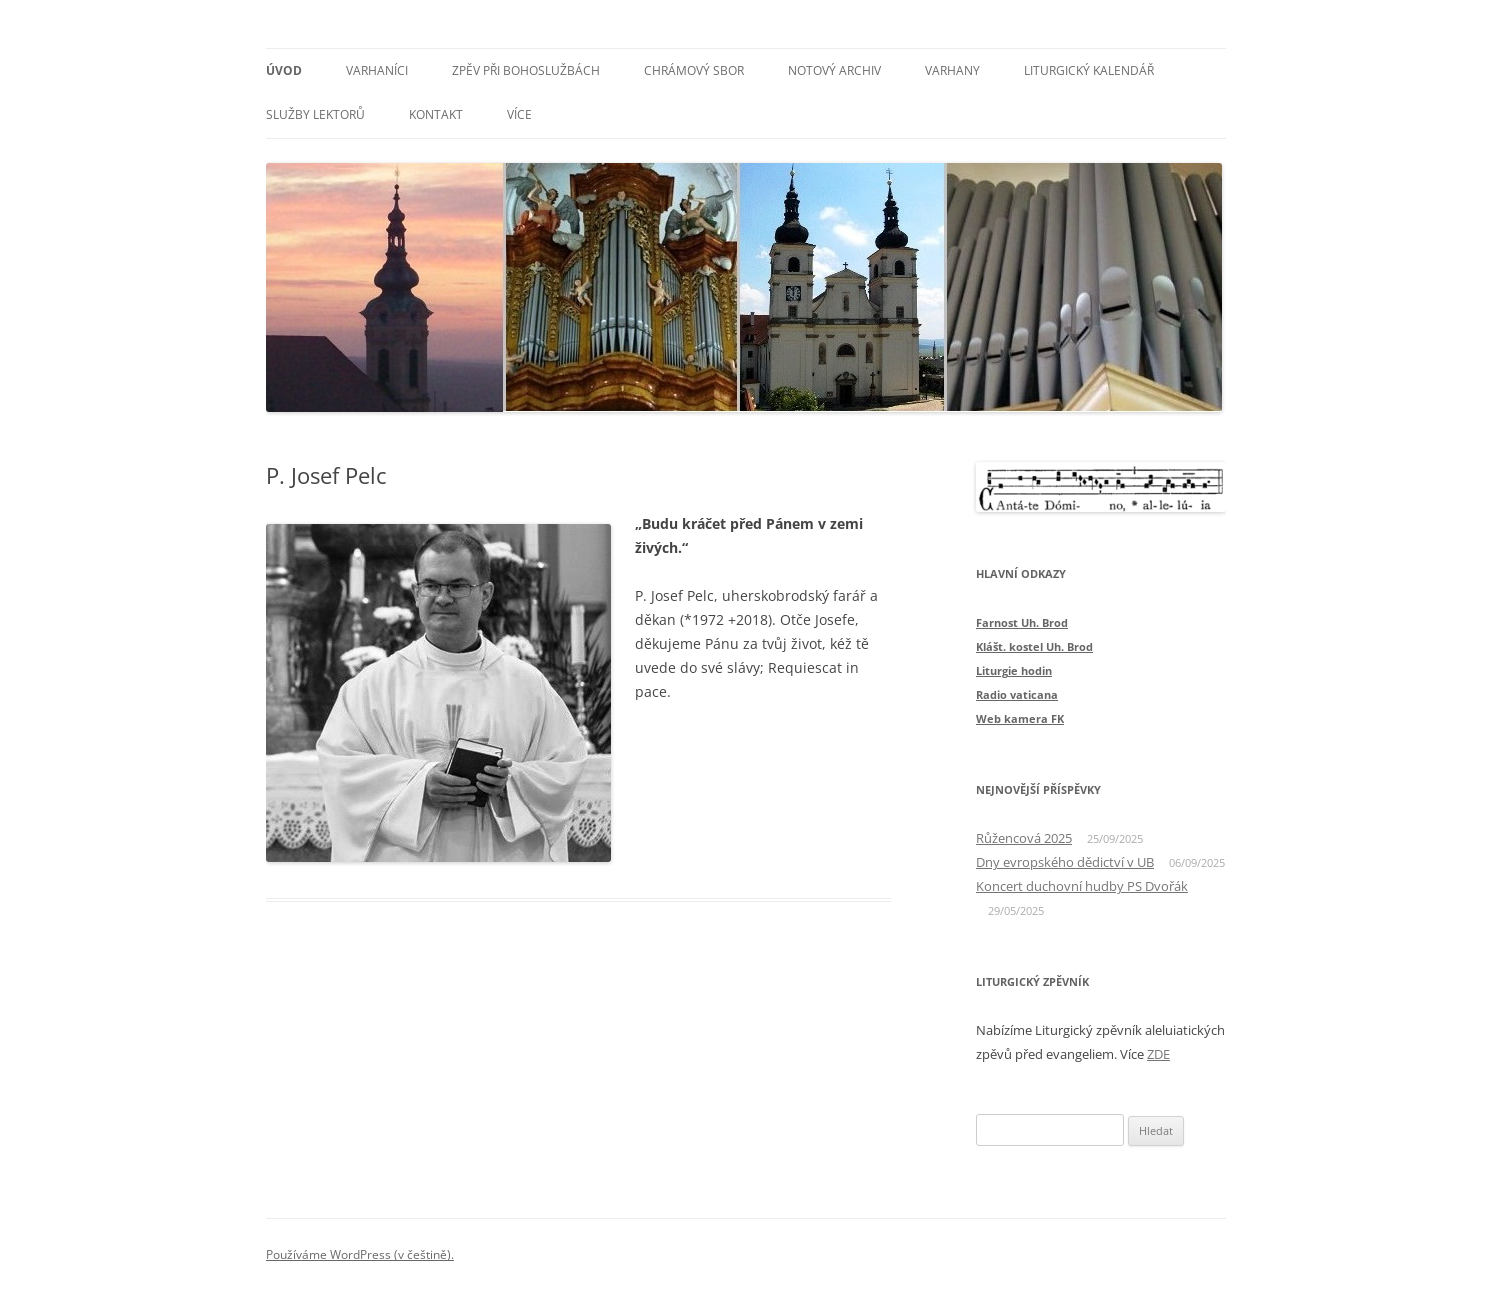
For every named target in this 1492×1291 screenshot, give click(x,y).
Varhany (952, 70)
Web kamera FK (1020, 718)
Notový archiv (834, 70)
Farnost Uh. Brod (1022, 622)
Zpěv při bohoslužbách (526, 70)
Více (519, 114)
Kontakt (436, 114)
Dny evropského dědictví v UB (1065, 862)
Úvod (284, 70)
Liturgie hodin (1014, 670)
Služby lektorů (315, 114)
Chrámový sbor (694, 70)
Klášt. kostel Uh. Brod (1034, 646)
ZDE (1158, 1054)
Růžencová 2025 (1024, 838)
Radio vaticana (1017, 694)
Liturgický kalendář (1089, 70)
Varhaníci (377, 70)
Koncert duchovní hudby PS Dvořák (1082, 886)
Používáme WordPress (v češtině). (360, 1254)
